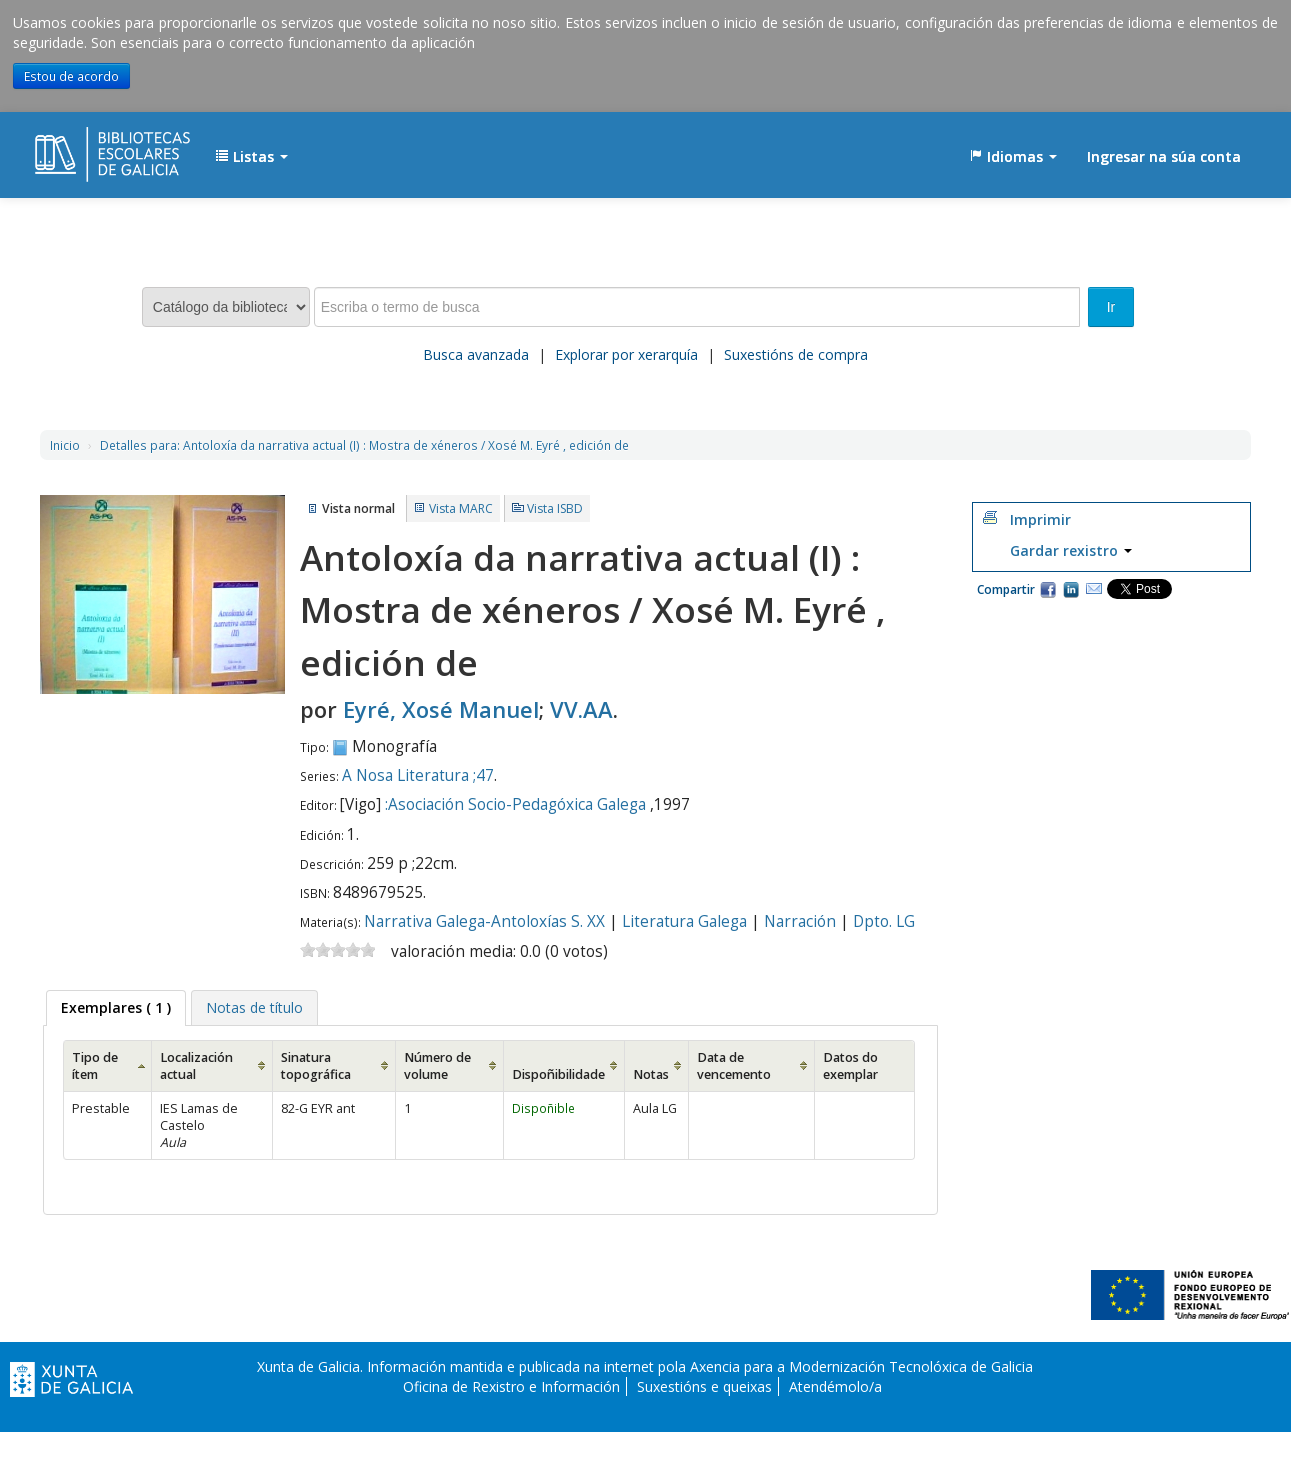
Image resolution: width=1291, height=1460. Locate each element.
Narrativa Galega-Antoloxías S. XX (484, 921)
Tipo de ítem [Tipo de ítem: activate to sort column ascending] (95, 1066)
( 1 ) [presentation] (116, 1007)
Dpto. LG (884, 921)
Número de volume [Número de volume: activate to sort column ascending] (437, 1066)
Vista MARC (461, 508)
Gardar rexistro (1071, 550)
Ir (1111, 307)
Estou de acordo (71, 76)
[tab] (116, 1008)
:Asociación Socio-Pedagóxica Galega (515, 804)
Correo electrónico (1094, 589)
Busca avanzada (476, 354)
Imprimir (1040, 519)
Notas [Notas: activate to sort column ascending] (651, 1074)
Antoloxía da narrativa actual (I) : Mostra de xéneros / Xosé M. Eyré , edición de (364, 445)
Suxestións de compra (796, 354)
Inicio (65, 445)
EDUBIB (85, 147)
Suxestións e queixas (704, 1386)
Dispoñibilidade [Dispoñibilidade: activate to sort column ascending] (558, 1074)
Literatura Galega (684, 921)
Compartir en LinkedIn (1071, 589)
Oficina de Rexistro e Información (511, 1386)
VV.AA (581, 709)
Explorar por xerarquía (626, 354)
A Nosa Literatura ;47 (418, 775)
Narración (800, 921)
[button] (251, 157)
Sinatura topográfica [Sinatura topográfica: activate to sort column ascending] (316, 1066)
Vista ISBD (555, 508)
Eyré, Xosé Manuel (441, 709)
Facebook (1048, 589)
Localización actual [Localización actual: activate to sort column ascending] (196, 1066)
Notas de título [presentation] (254, 1007)
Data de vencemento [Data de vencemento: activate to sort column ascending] (734, 1066)
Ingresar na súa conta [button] (1164, 156)
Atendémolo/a (835, 1386)
